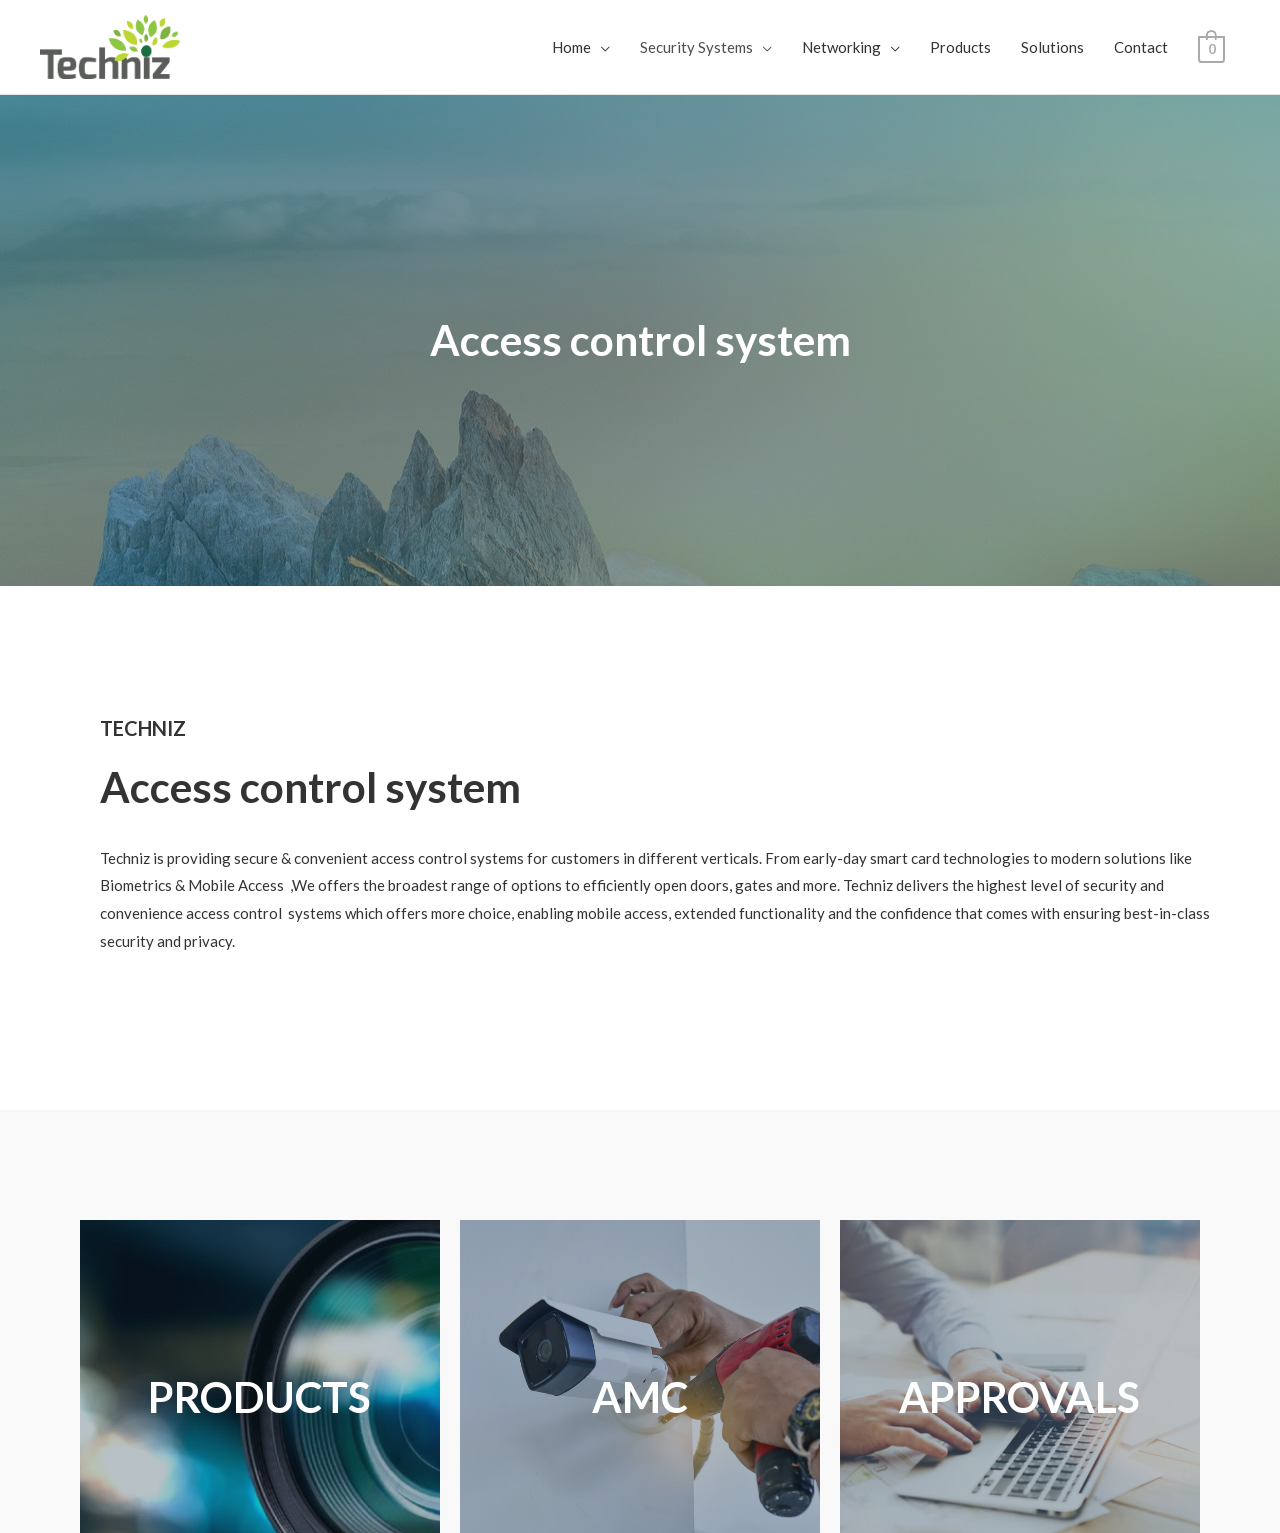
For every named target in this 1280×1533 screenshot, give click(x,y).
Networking (841, 47)
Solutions (1052, 47)
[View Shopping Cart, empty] (1211, 47)
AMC (640, 1397)
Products (960, 47)
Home (571, 47)
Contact (1141, 47)
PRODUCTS (259, 1397)
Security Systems (696, 47)
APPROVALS (1019, 1397)
